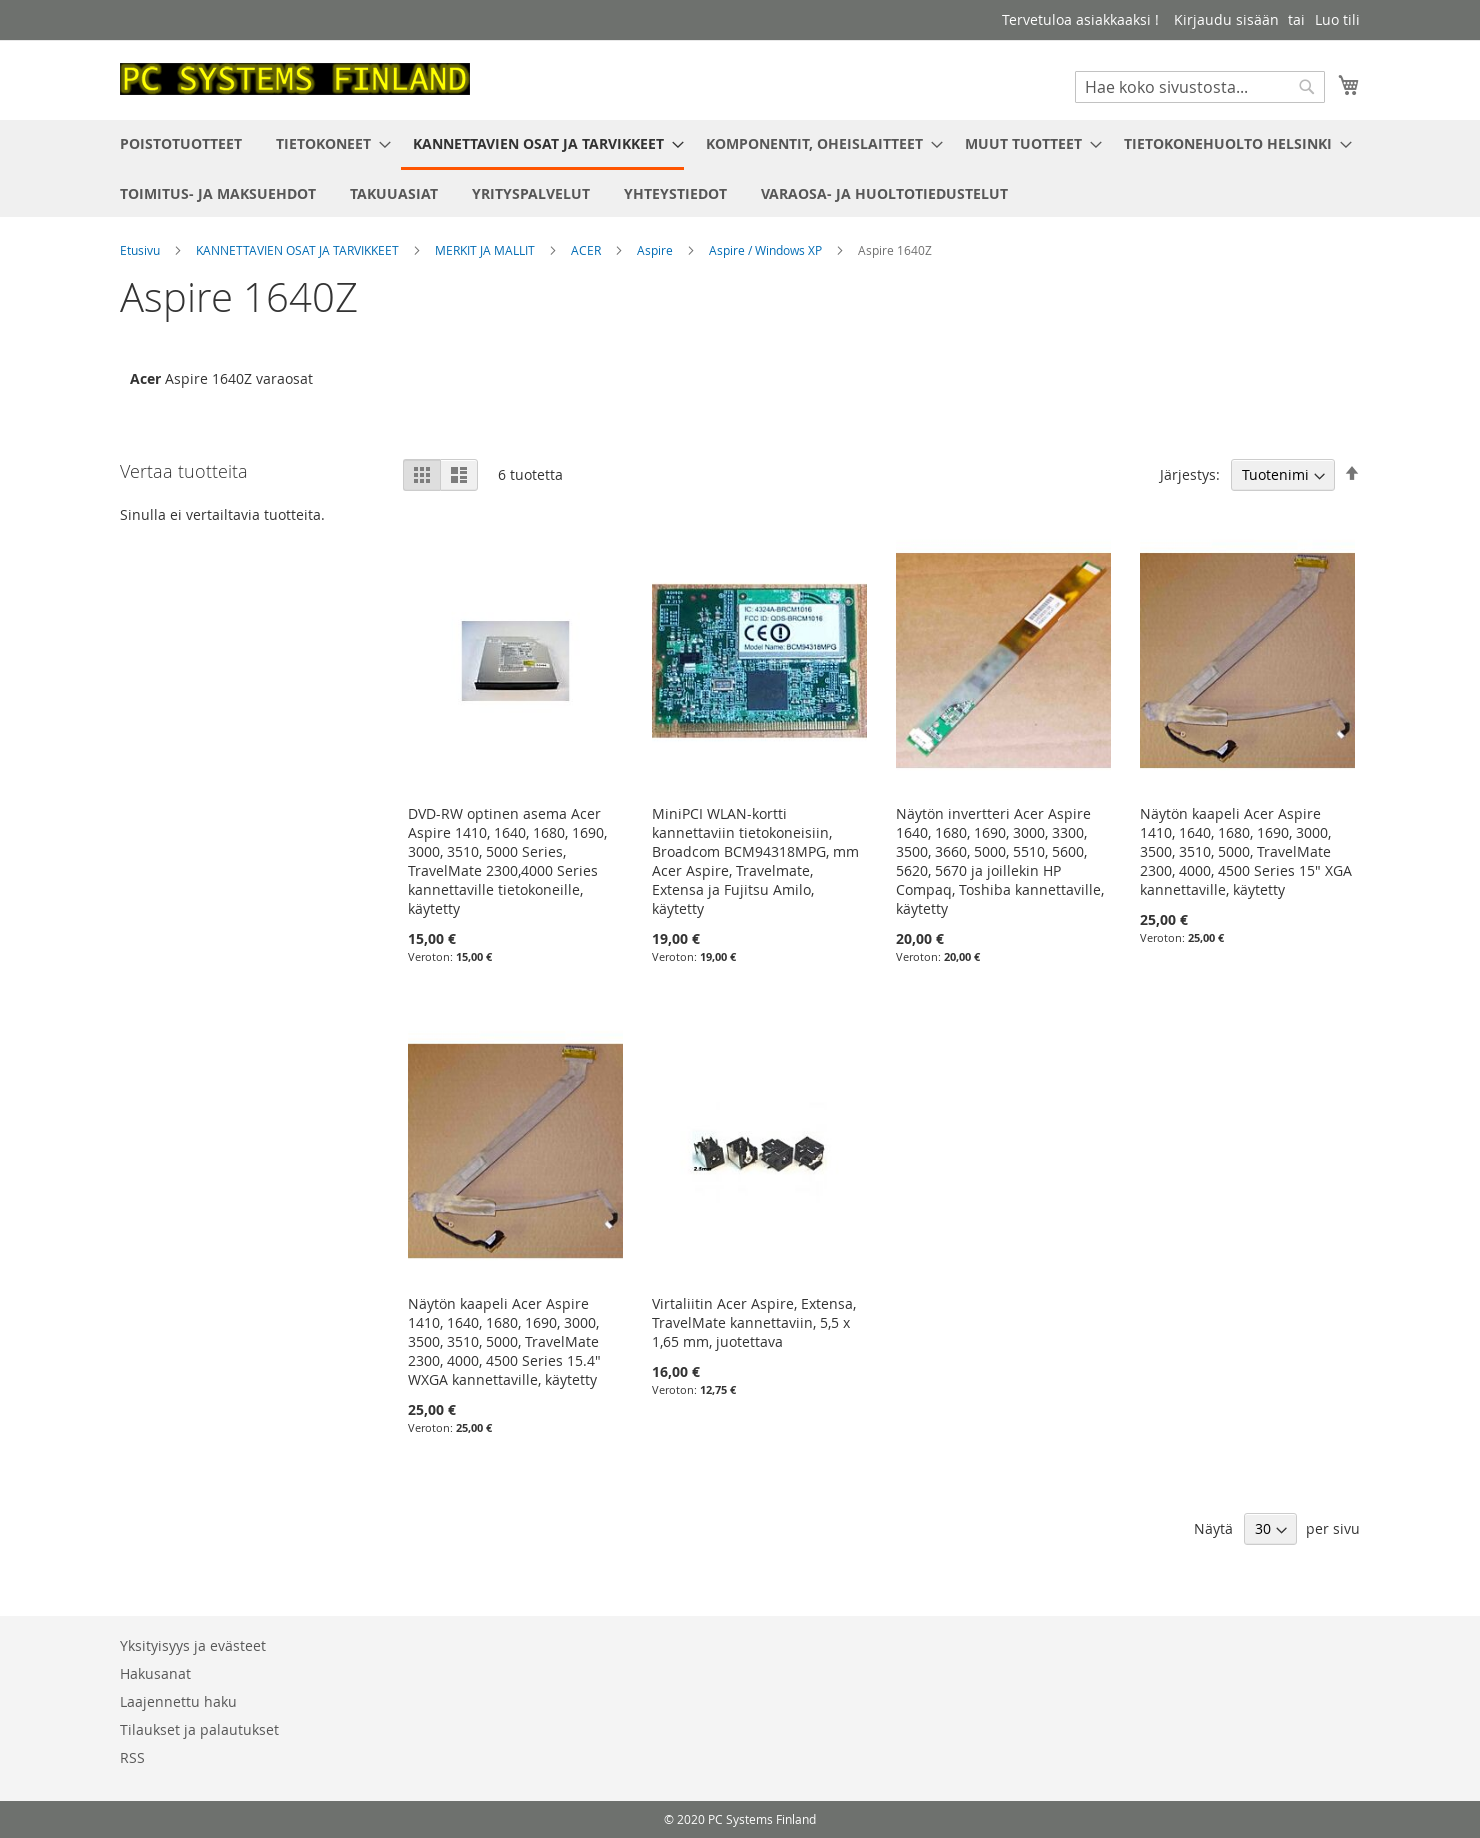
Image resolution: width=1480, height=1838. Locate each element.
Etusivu (141, 250)
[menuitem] (181, 143)
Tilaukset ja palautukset (199, 1729)
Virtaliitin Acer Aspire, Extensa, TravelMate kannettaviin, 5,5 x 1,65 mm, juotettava (754, 1322)
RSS (132, 1757)
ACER (587, 250)
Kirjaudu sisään (1226, 19)
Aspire (656, 250)
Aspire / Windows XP (767, 250)
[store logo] (295, 79)
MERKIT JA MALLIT (486, 250)
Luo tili (1337, 19)
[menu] (740, 168)
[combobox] (1200, 87)
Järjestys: (1190, 474)
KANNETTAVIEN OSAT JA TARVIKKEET (299, 250)
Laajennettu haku (178, 1701)
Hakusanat (155, 1673)
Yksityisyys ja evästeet (193, 1645)
